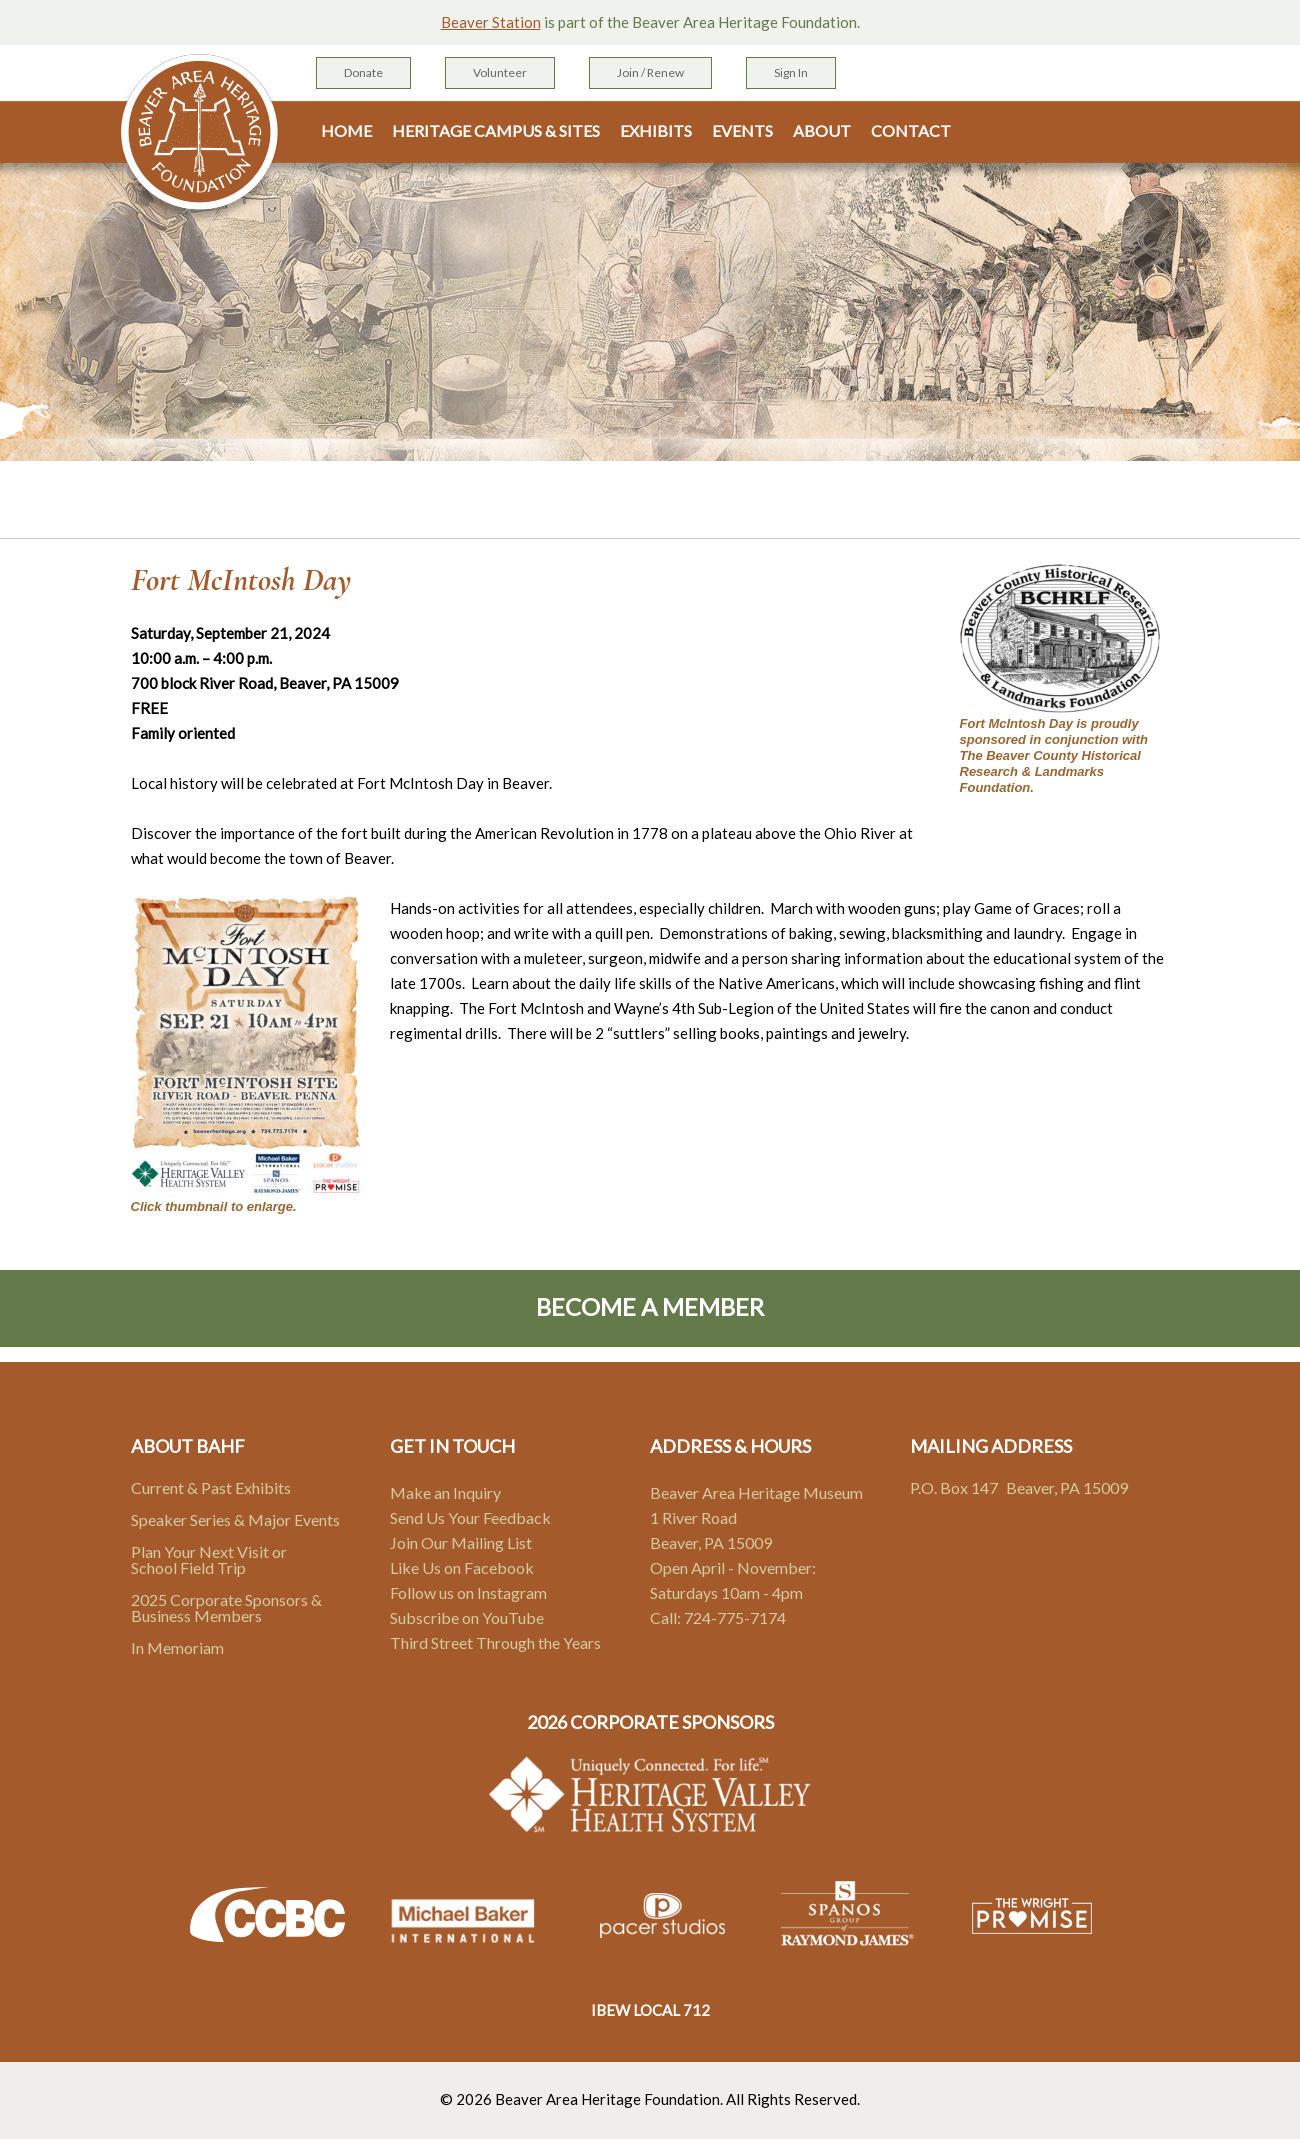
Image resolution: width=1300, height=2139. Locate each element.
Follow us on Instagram (468, 1592)
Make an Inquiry (445, 1492)
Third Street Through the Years (495, 1642)
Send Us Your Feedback (470, 1517)
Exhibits (656, 131)
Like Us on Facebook (462, 1567)
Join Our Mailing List (461, 1542)
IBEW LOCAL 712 (650, 2010)
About (822, 131)
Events (742, 131)
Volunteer (500, 72)
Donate (363, 72)
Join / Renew (650, 72)
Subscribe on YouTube (467, 1617)
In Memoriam (177, 1647)
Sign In (791, 72)
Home (346, 131)
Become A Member (650, 1306)
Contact (911, 131)
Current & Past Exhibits (211, 1487)
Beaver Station (491, 22)
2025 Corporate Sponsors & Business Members (226, 1607)
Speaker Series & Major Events (235, 1519)
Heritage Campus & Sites (496, 131)
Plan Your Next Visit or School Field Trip (209, 1559)
